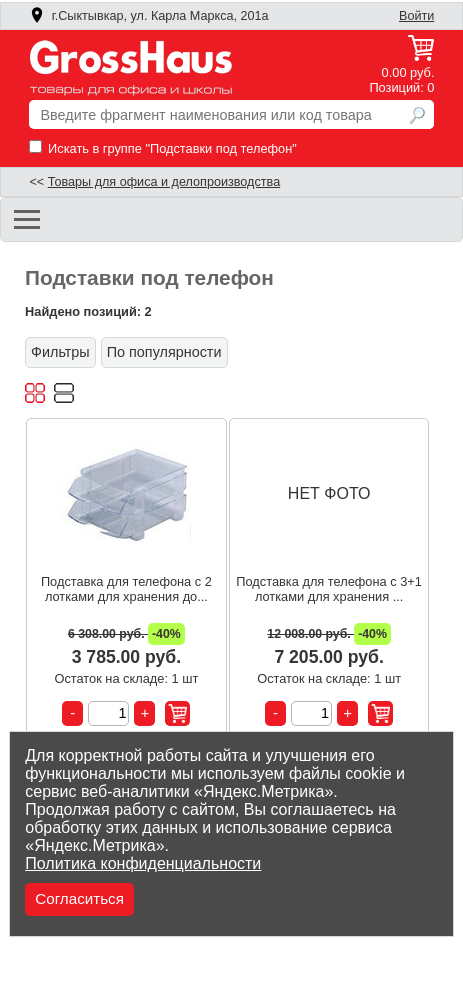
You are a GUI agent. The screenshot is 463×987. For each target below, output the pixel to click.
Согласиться (79, 898)
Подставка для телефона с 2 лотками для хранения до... (126, 589)
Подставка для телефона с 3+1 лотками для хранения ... (329, 589)
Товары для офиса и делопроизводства (164, 182)
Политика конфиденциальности (143, 863)
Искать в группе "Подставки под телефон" (163, 148)
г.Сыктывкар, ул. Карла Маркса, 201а (149, 16)
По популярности (164, 352)
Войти (416, 16)
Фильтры (60, 352)
